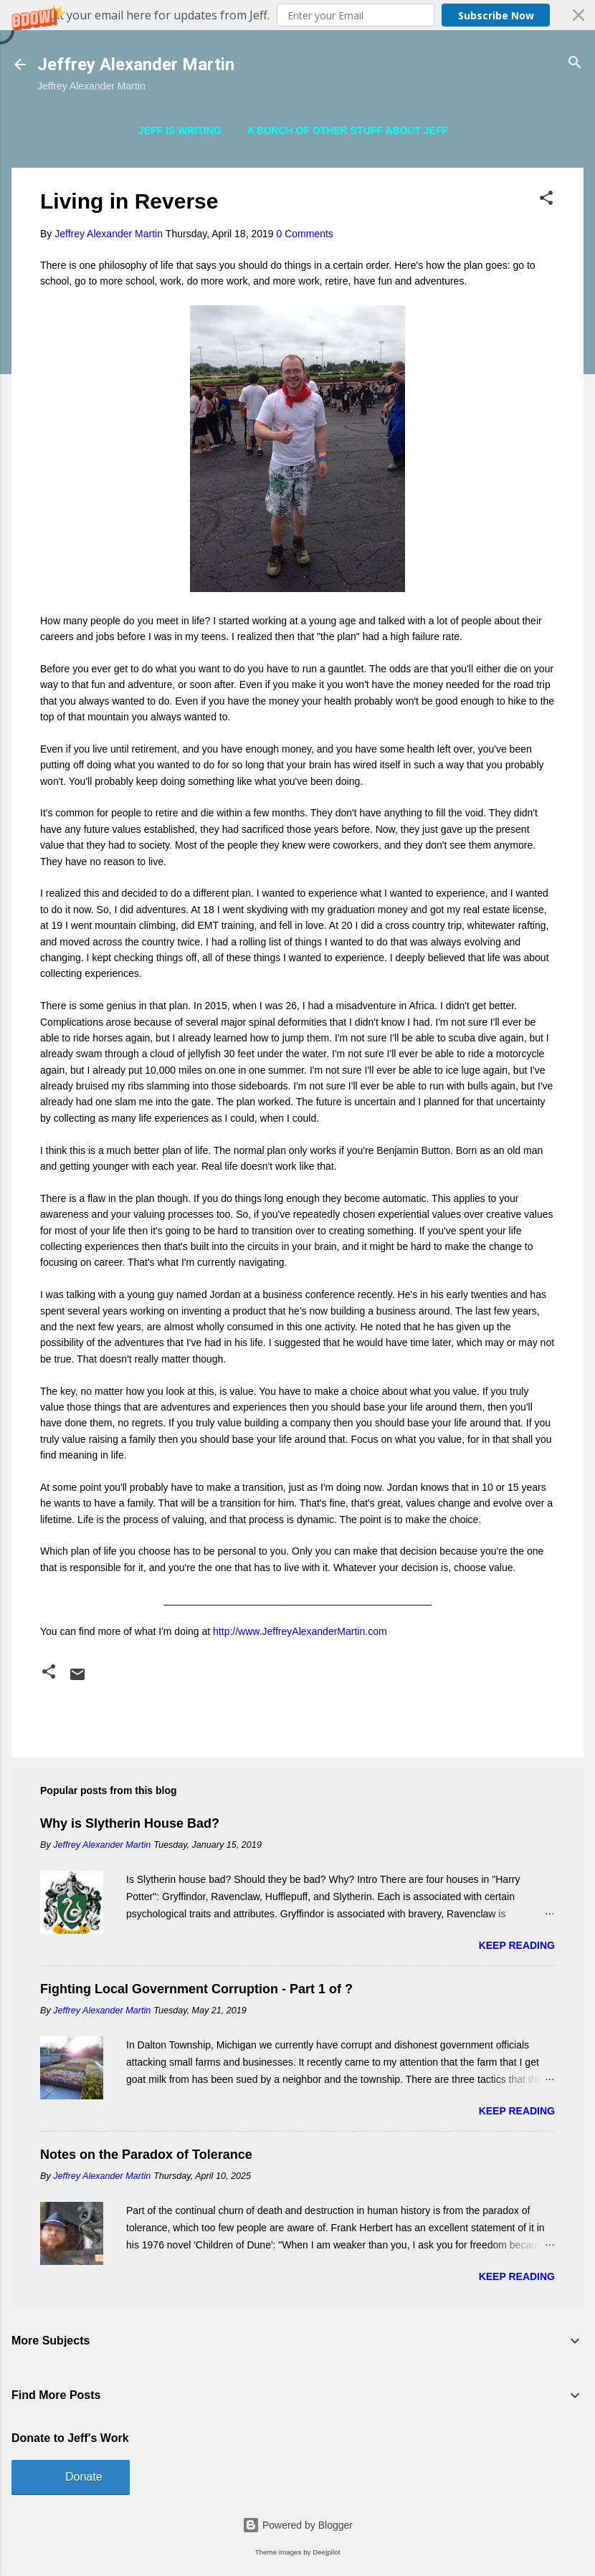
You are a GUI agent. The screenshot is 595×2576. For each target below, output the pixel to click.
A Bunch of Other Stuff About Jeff (348, 130)
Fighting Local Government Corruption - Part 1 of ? (196, 1989)
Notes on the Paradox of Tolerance (146, 2154)
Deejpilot (326, 2552)
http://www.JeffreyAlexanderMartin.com (300, 1631)
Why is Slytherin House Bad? (129, 1823)
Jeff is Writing (180, 130)
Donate (84, 2477)
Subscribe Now (496, 15)
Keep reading (517, 1945)
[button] (297, 15)
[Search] (575, 63)
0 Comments (304, 233)
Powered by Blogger (297, 2525)
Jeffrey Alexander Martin (135, 64)
